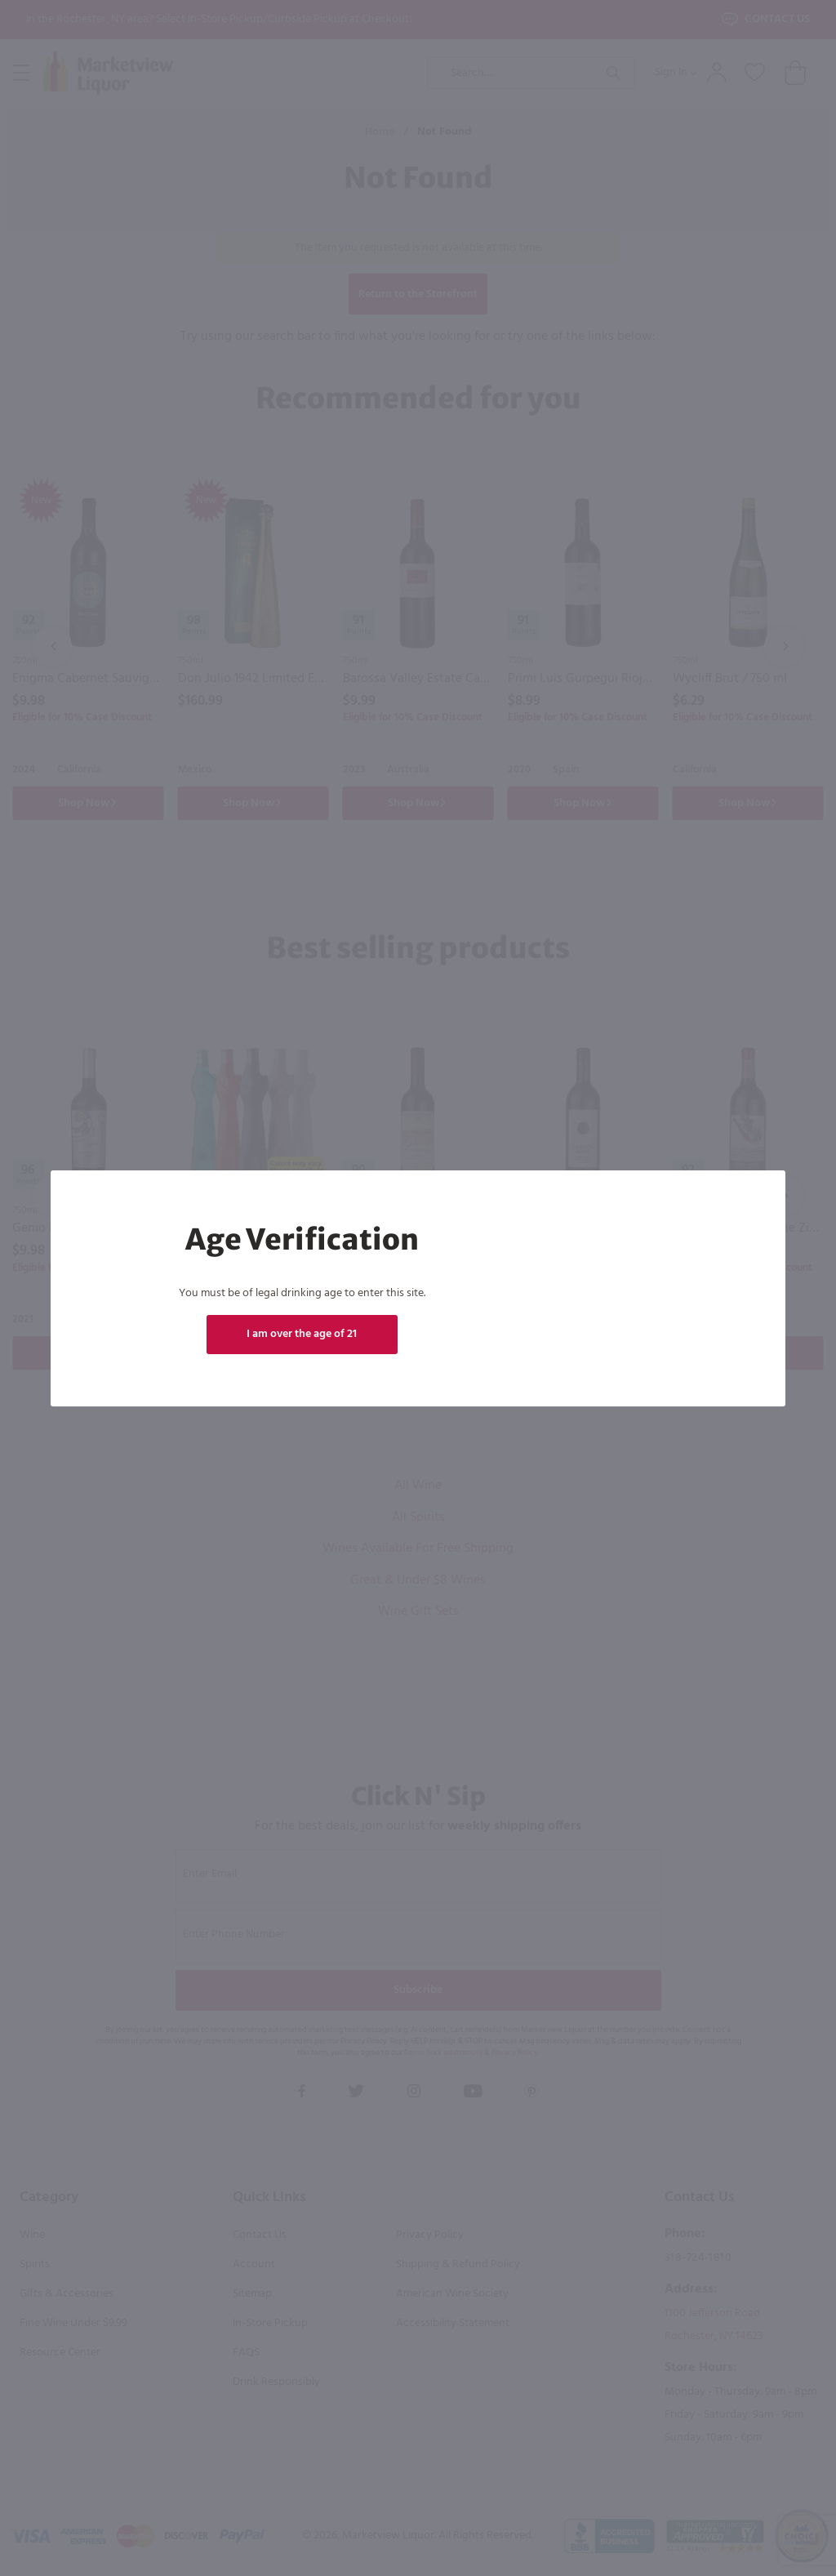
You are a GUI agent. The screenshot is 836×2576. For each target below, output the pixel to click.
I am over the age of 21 (302, 1334)
